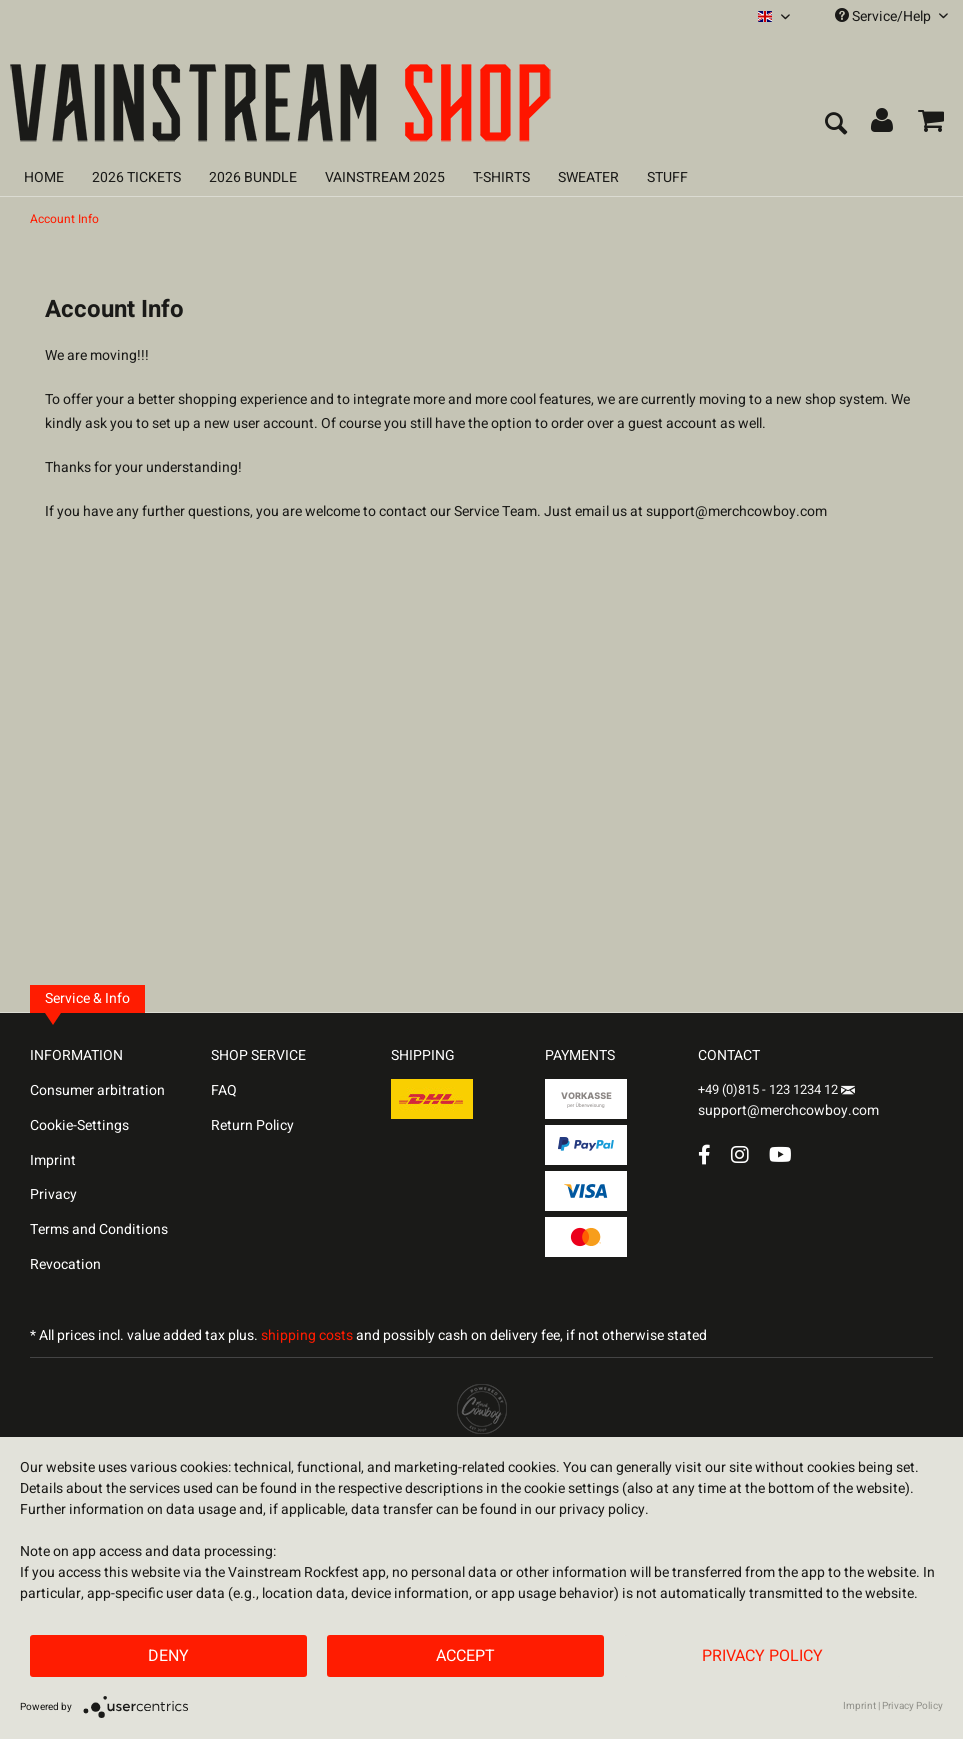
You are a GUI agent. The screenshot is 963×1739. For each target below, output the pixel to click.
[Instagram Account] (740, 1154)
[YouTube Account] (780, 1154)
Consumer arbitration (97, 1090)
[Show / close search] (835, 125)
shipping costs (307, 1335)
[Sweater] (588, 177)
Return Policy (252, 1125)
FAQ (224, 1090)
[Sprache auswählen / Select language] (774, 16)
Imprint (53, 1160)
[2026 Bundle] (253, 177)
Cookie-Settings (79, 1125)
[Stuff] (667, 177)
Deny (168, 1656)
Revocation (65, 1264)
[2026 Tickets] (136, 177)
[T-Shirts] (501, 177)
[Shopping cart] (931, 125)
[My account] (883, 125)
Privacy (53, 1194)
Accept (465, 1656)
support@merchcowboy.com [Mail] (788, 1103)
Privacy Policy (762, 1656)
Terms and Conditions (99, 1229)
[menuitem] (774, 16)
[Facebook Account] (704, 1154)
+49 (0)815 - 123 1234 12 (769, 1089)
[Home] (44, 177)
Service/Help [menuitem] (891, 16)
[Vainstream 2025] (385, 177)
